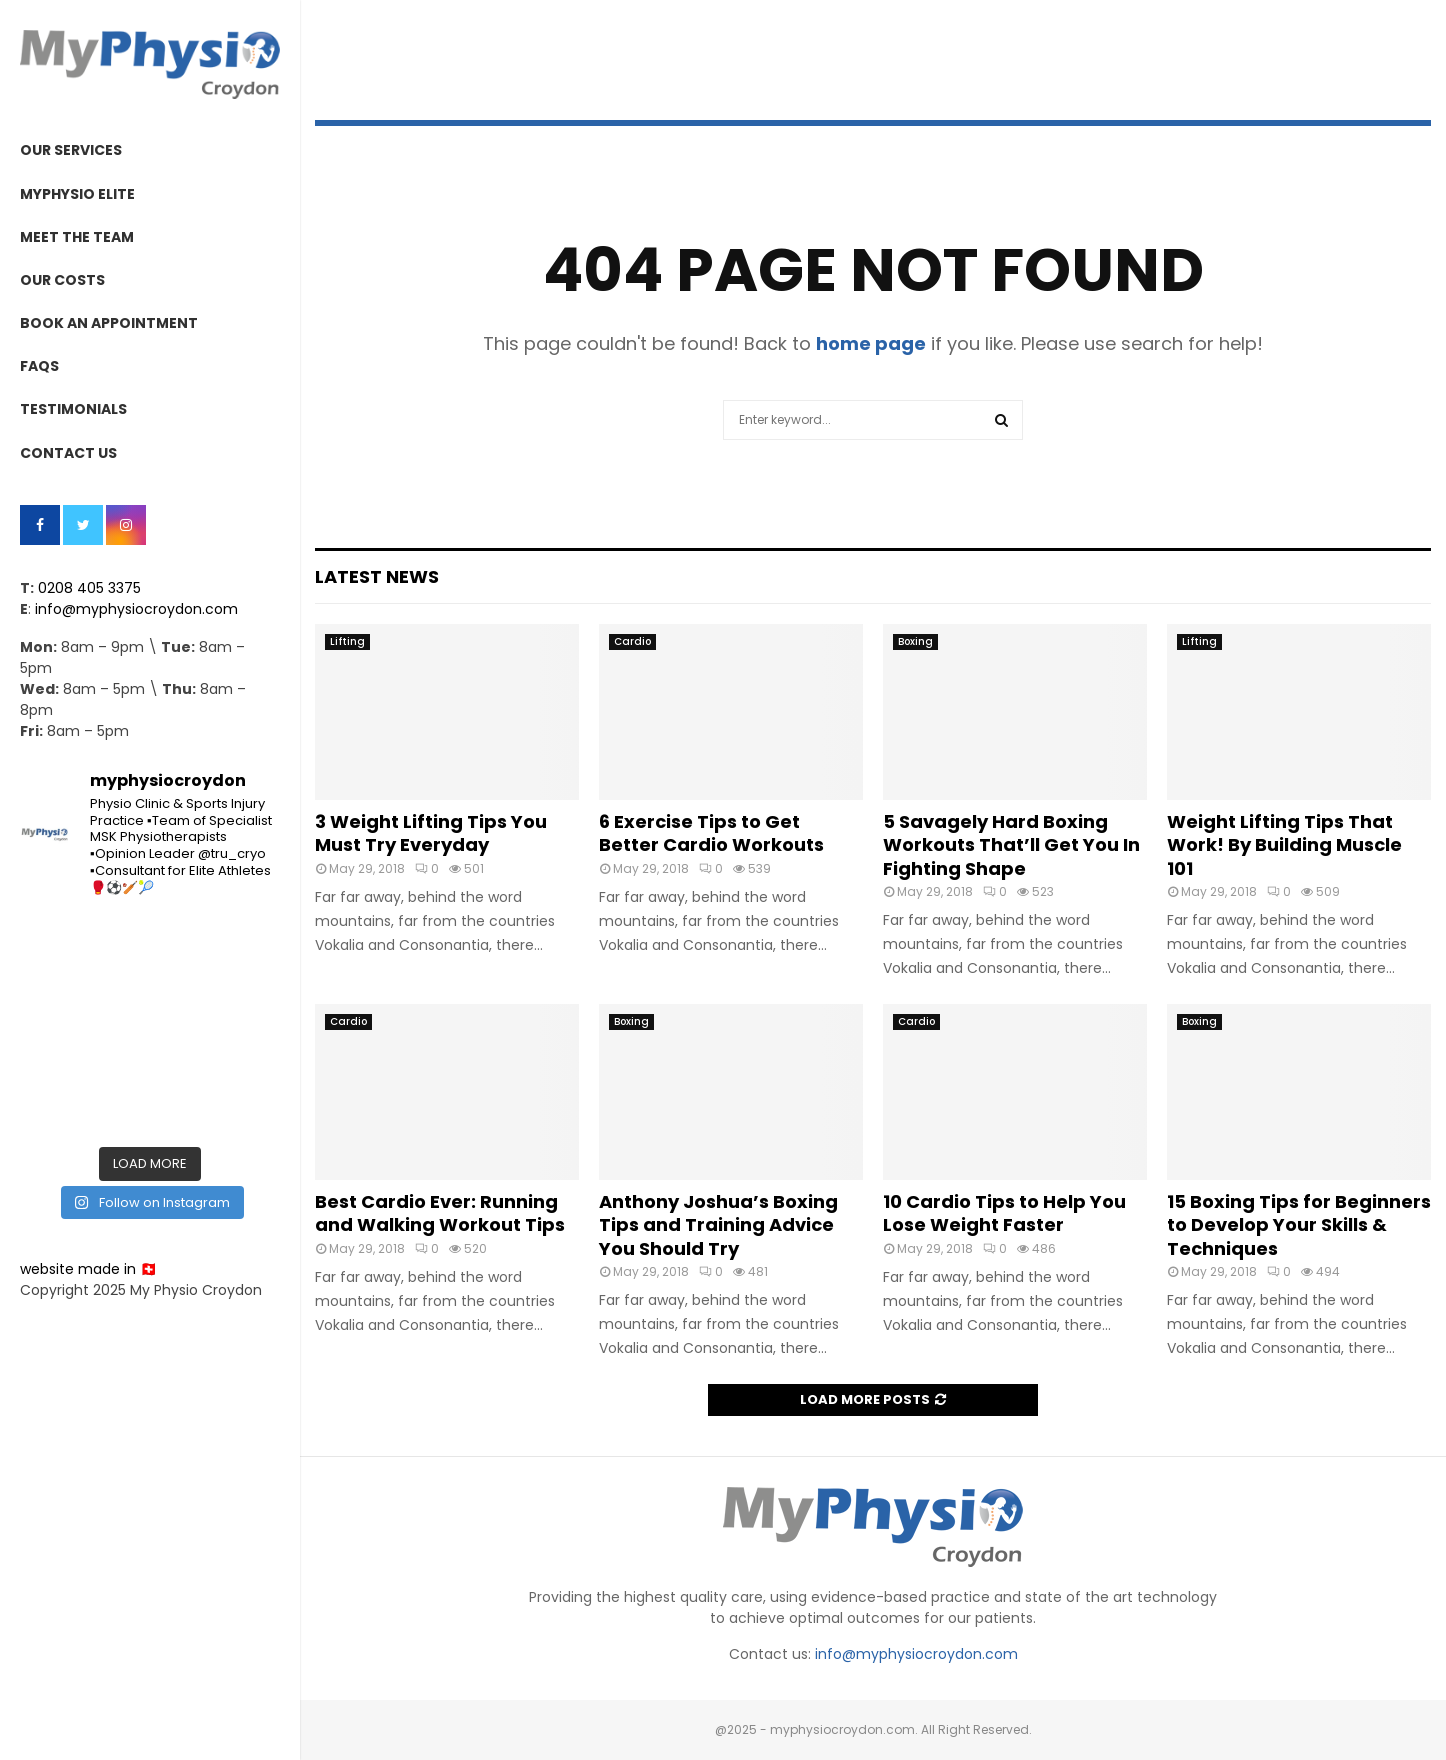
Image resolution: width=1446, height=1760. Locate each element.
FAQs (39, 366)
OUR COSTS (62, 280)
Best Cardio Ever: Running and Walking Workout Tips (440, 1213)
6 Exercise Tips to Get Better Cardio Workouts (711, 833)
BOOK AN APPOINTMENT (109, 323)
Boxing (915, 641)
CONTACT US (68, 453)
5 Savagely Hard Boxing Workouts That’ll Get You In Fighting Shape (1011, 845)
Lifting (347, 641)
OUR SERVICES (71, 150)
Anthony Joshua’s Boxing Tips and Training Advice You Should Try (718, 1225)
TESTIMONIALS (73, 409)
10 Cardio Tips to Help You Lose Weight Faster (1004, 1213)
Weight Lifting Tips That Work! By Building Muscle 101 (1284, 845)
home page (871, 343)
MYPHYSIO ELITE (77, 194)
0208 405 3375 (89, 588)
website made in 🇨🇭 (88, 1269)
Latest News (377, 576)
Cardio (632, 641)
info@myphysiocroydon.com (136, 609)
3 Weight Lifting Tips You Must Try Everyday (431, 833)
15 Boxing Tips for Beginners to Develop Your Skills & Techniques (1299, 1225)
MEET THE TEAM (77, 237)
